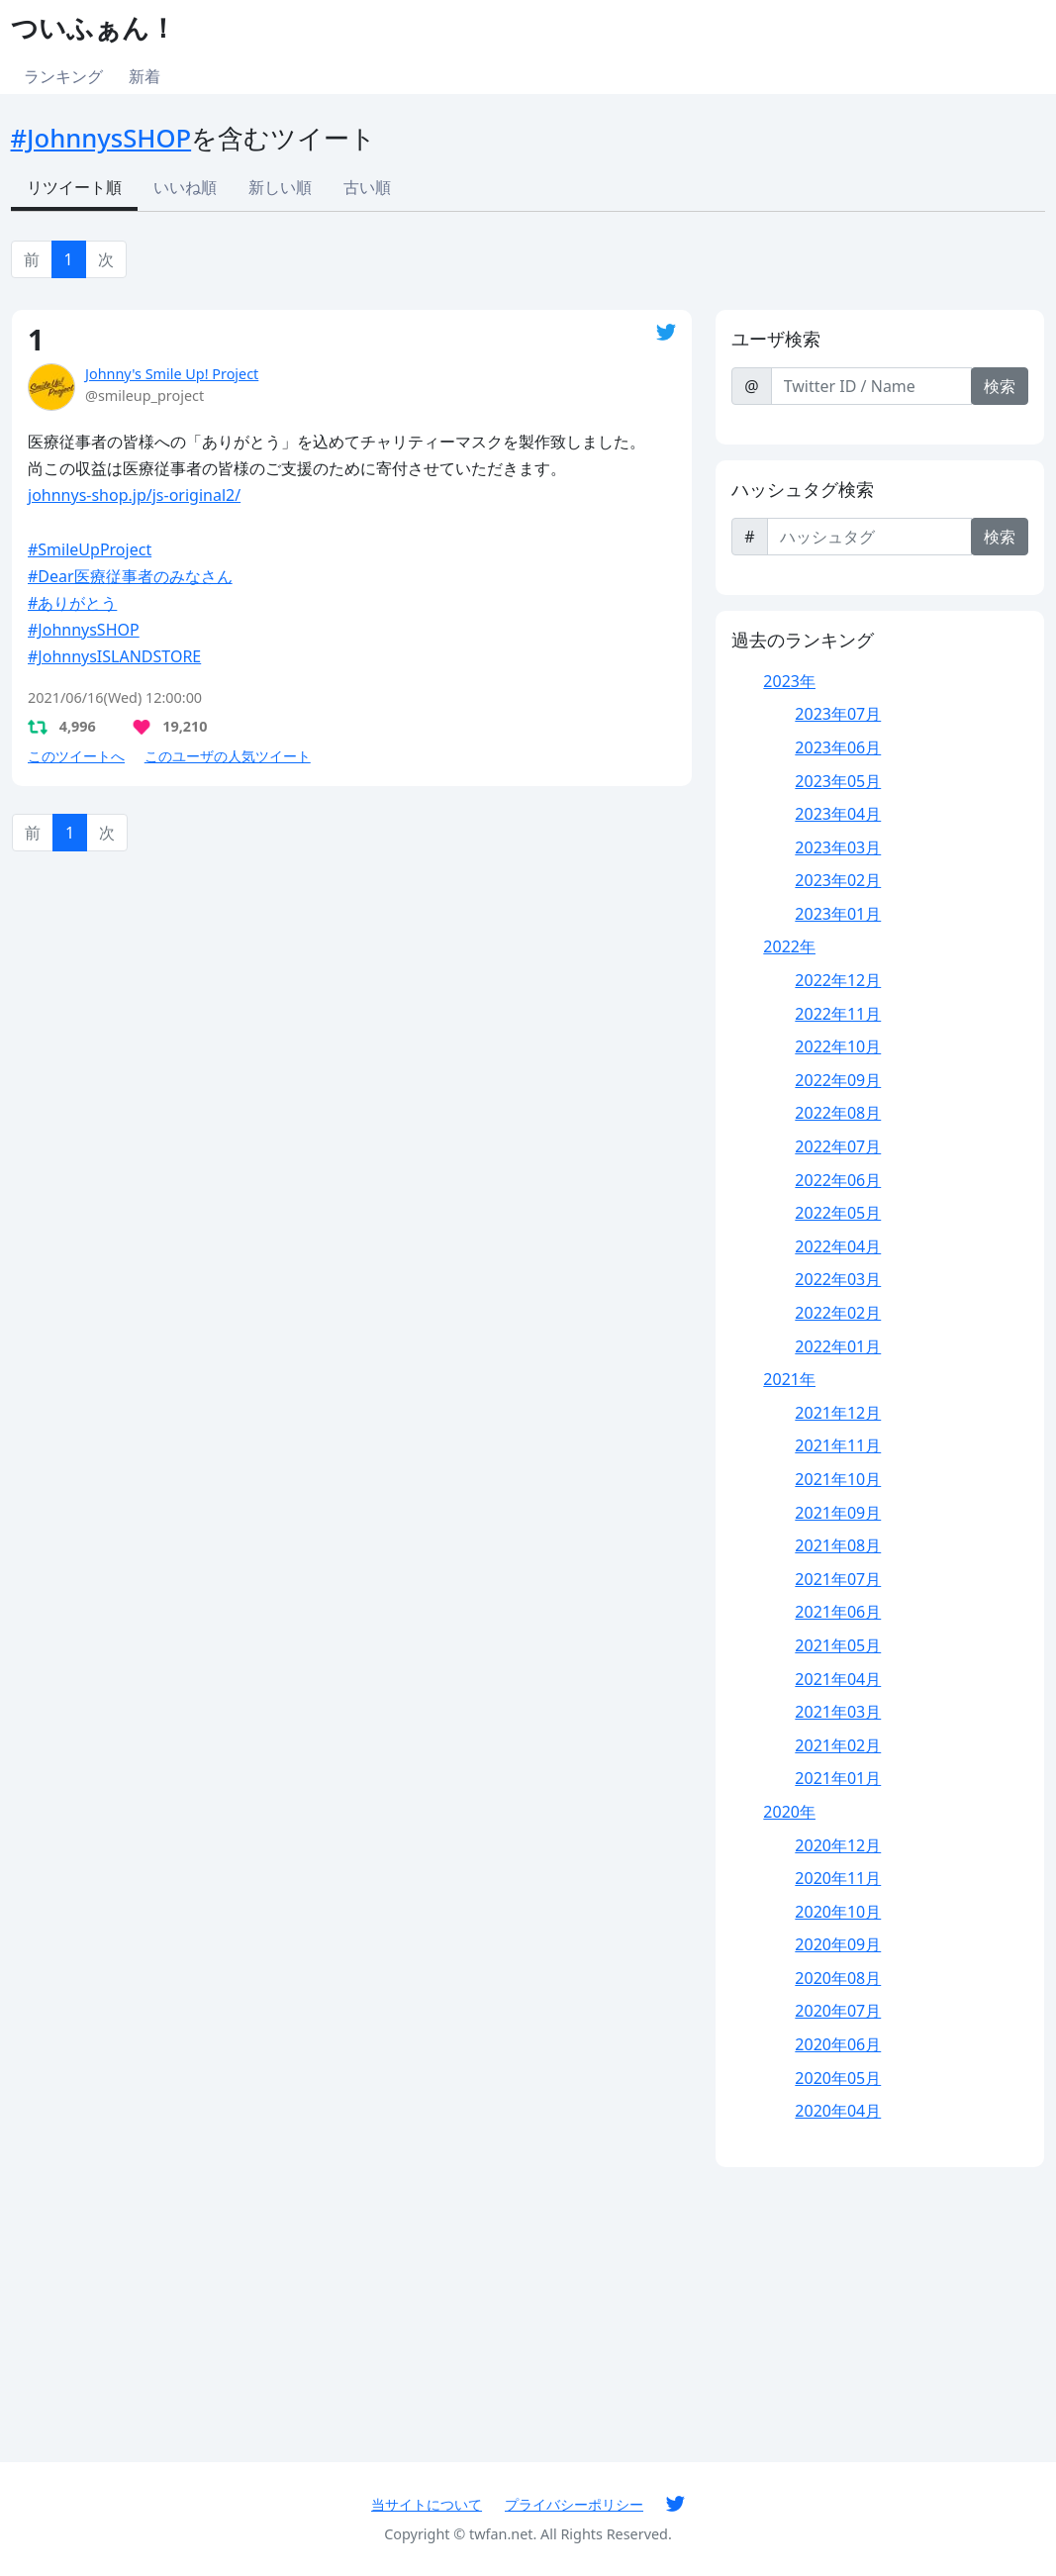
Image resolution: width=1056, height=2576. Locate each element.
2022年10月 (838, 1046)
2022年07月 (838, 1146)
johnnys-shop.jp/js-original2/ (134, 495)
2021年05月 (838, 1645)
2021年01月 (838, 1778)
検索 (999, 386)
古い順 (367, 187)
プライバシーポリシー (574, 2504)
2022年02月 (838, 1313)
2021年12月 (838, 1413)
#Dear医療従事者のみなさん (130, 576)
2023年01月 (838, 914)
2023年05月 (838, 781)
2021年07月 (838, 1579)
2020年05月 (838, 2078)
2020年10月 (838, 1912)
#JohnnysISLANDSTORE (114, 656)
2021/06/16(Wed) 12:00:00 (115, 697)
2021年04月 (838, 1679)
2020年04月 (838, 2111)
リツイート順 (74, 187)
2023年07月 (838, 714)
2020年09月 (838, 1944)
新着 (144, 76)
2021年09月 (838, 1513)
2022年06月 (838, 1180)
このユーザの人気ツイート (227, 755)
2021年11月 (838, 1445)
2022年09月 (838, 1080)
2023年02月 (838, 880)
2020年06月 (838, 2044)
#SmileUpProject (89, 549)
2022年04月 (838, 1246)
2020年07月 (838, 2011)
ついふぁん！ (93, 27)
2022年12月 (838, 980)
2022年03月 (838, 1279)
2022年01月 (838, 1346)
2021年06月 (838, 1612)
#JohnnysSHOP (101, 138)
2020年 (789, 1812)
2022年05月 (838, 1213)
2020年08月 (838, 1978)
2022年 (789, 946)
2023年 (789, 681)
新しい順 (280, 187)
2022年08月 (838, 1113)
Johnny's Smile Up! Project (171, 373)
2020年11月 (838, 1878)
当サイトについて (426, 2504)
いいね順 (185, 187)
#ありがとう (72, 603)
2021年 (789, 1379)
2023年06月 (838, 747)
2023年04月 (838, 814)
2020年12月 (838, 1845)
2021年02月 (838, 1745)
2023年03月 (838, 847)
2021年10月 (838, 1479)
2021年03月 (838, 1712)
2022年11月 (838, 1014)
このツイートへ (76, 755)
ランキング (63, 76)
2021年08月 (838, 1545)
